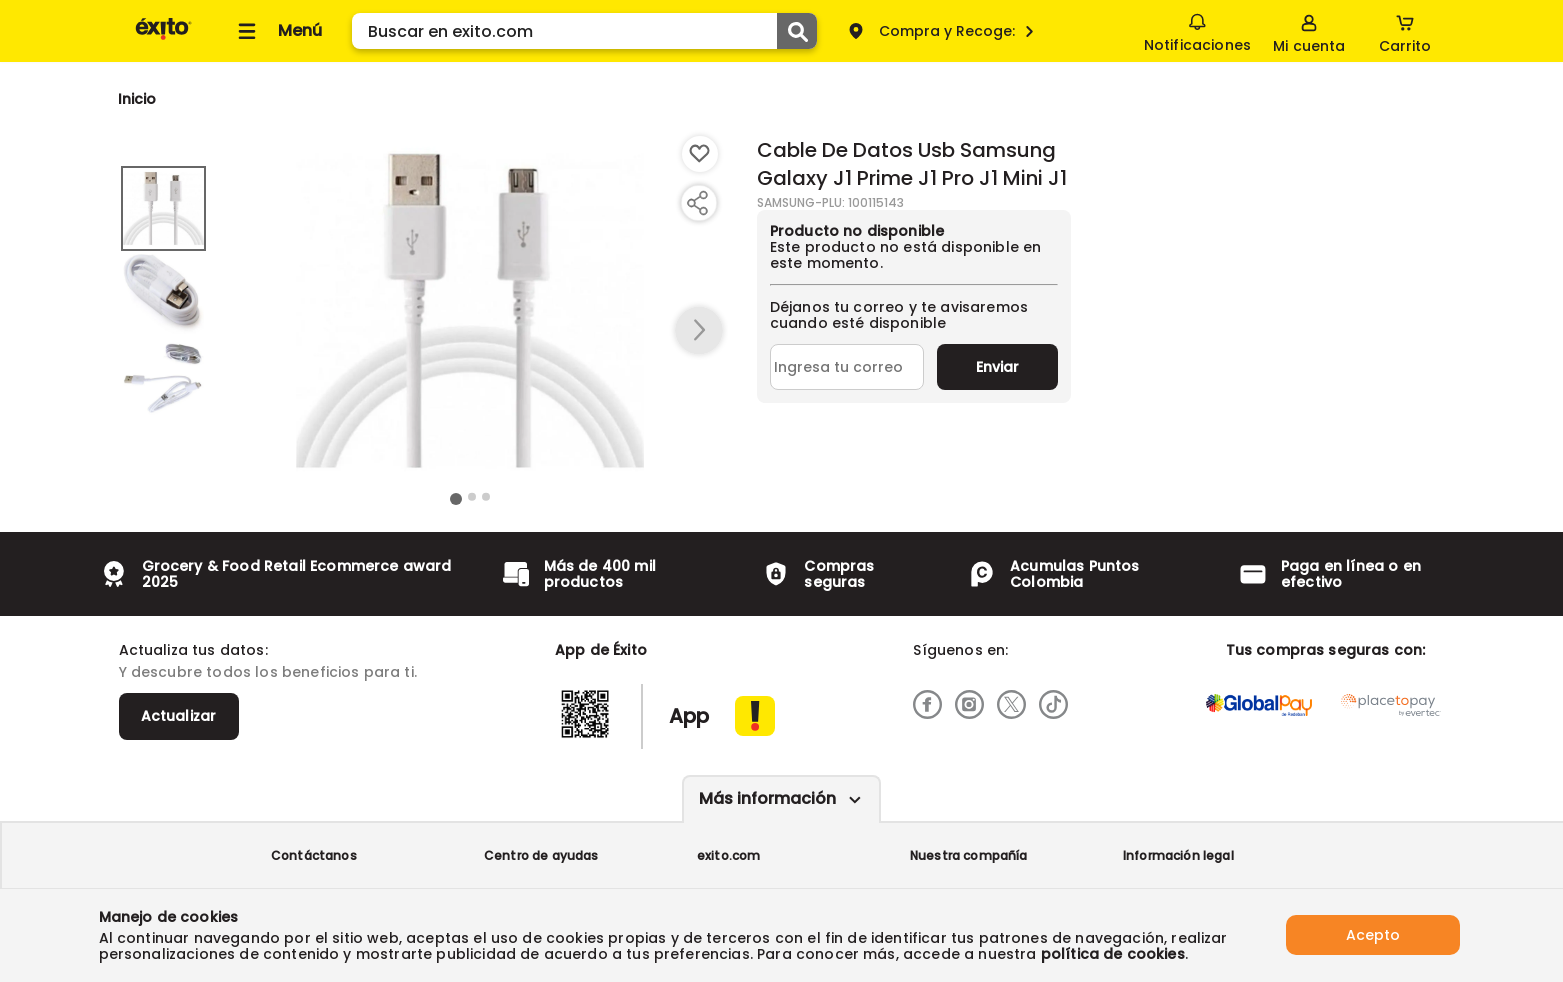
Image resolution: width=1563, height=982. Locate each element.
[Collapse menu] (277, 31)
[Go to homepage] (137, 99)
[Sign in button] (1309, 31)
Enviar (997, 367)
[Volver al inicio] (163, 38)
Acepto (1373, 935)
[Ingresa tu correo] (847, 367)
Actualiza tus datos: (193, 650)
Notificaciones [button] (1197, 30)
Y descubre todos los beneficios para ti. (268, 672)
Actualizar (179, 716)
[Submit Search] (797, 31)
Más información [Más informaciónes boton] (767, 798)
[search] (584, 31)
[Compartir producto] (697, 203)
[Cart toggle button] (1405, 31)
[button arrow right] (699, 331)
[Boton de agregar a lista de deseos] (700, 154)
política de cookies (1113, 954)
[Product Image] (470, 311)
